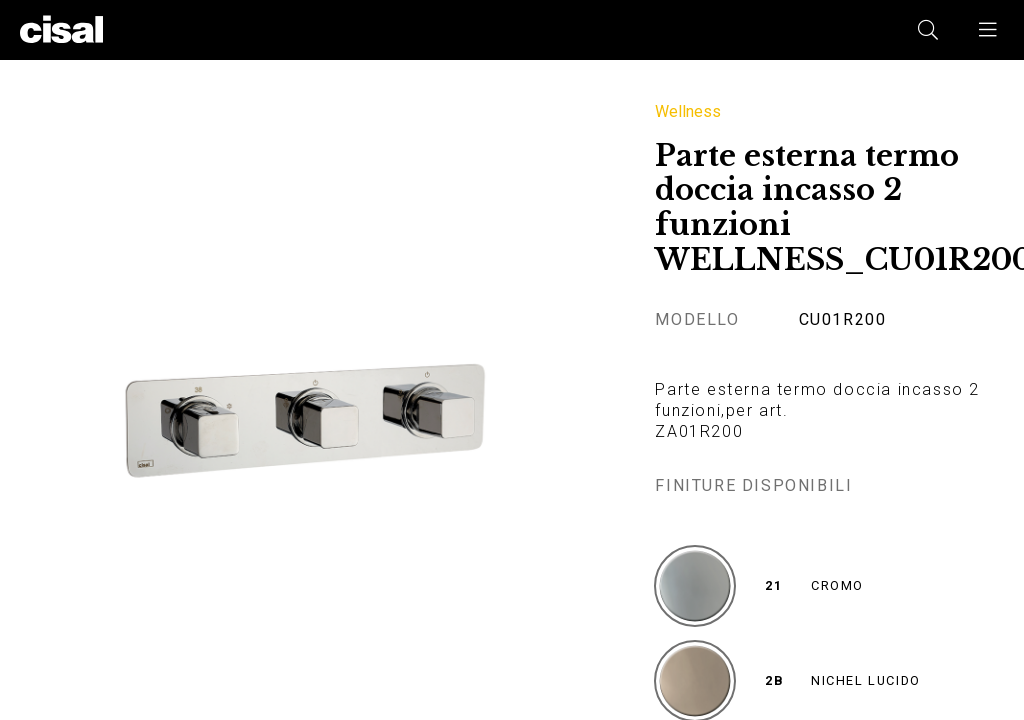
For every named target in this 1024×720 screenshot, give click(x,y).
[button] (989, 30)
